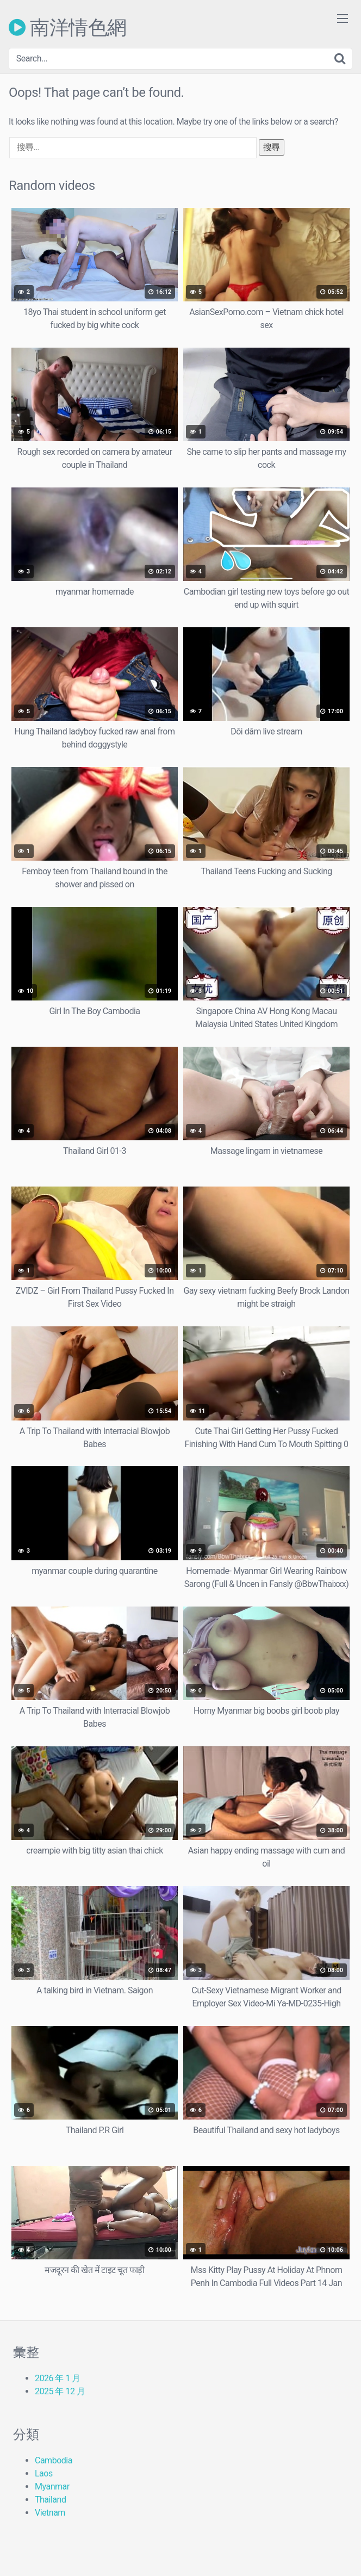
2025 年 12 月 (60, 2391)
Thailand (50, 2499)
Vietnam (50, 2512)
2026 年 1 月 (57, 2378)
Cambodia (53, 2460)
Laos (44, 2473)
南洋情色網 (68, 27)
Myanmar (52, 2486)
